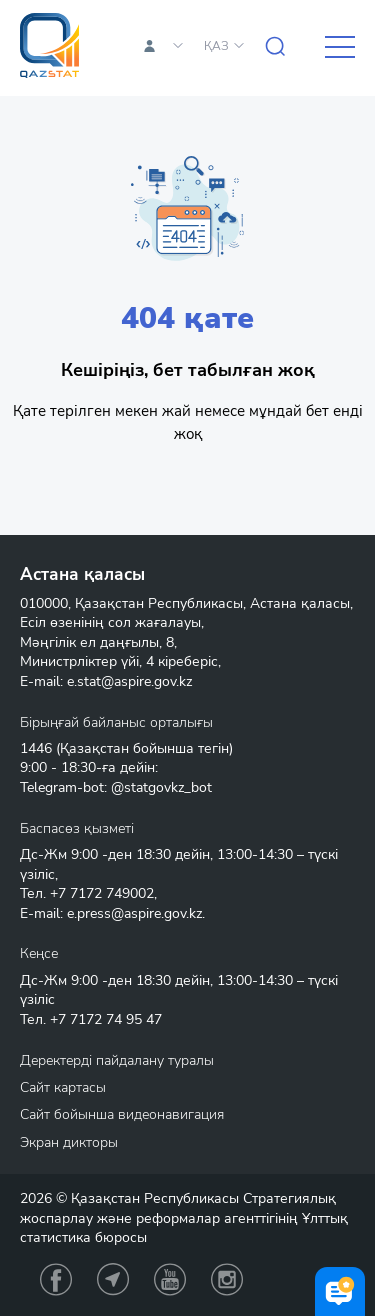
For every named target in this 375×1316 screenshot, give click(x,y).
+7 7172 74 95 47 (106, 1019)
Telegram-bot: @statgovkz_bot (116, 787)
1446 (36, 748)
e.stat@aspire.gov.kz (129, 681)
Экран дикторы (69, 1142)
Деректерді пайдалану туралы (117, 1060)
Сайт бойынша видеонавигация (122, 1114)
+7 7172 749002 (102, 893)
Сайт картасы (63, 1087)
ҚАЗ (216, 46)
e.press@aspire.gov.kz (134, 913)
